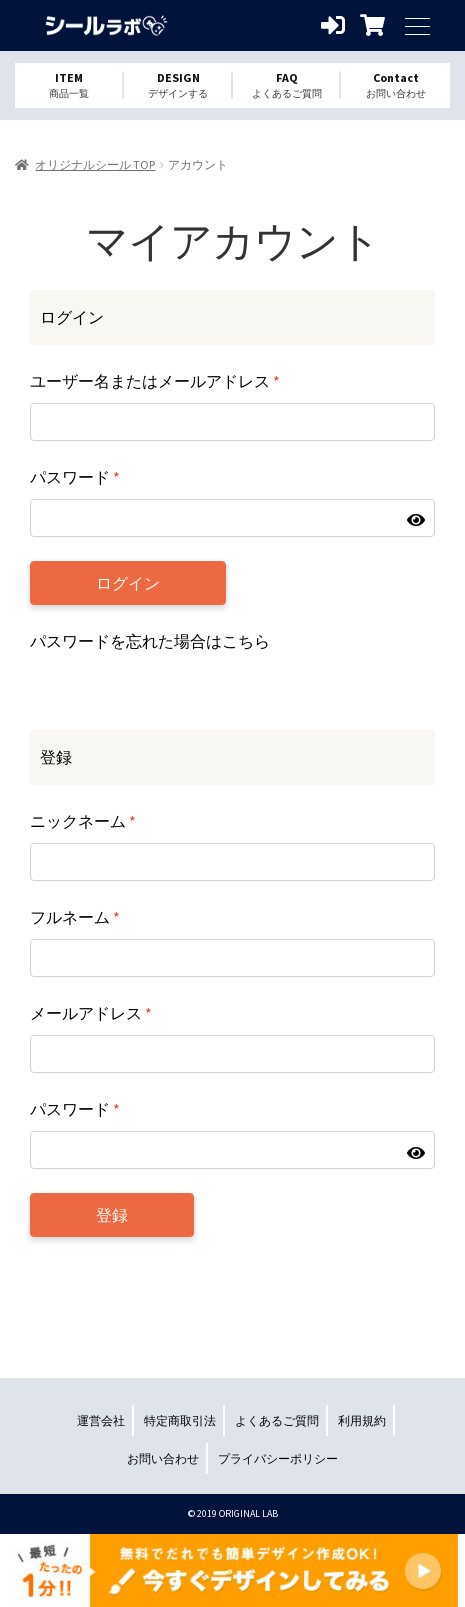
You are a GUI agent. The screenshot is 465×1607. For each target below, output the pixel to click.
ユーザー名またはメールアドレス (155, 381)
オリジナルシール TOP (95, 164)
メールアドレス (91, 1013)
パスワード (75, 477)
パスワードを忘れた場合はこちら (150, 641)
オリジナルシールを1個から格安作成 (105, 25)
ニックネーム (83, 821)
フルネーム (75, 917)
